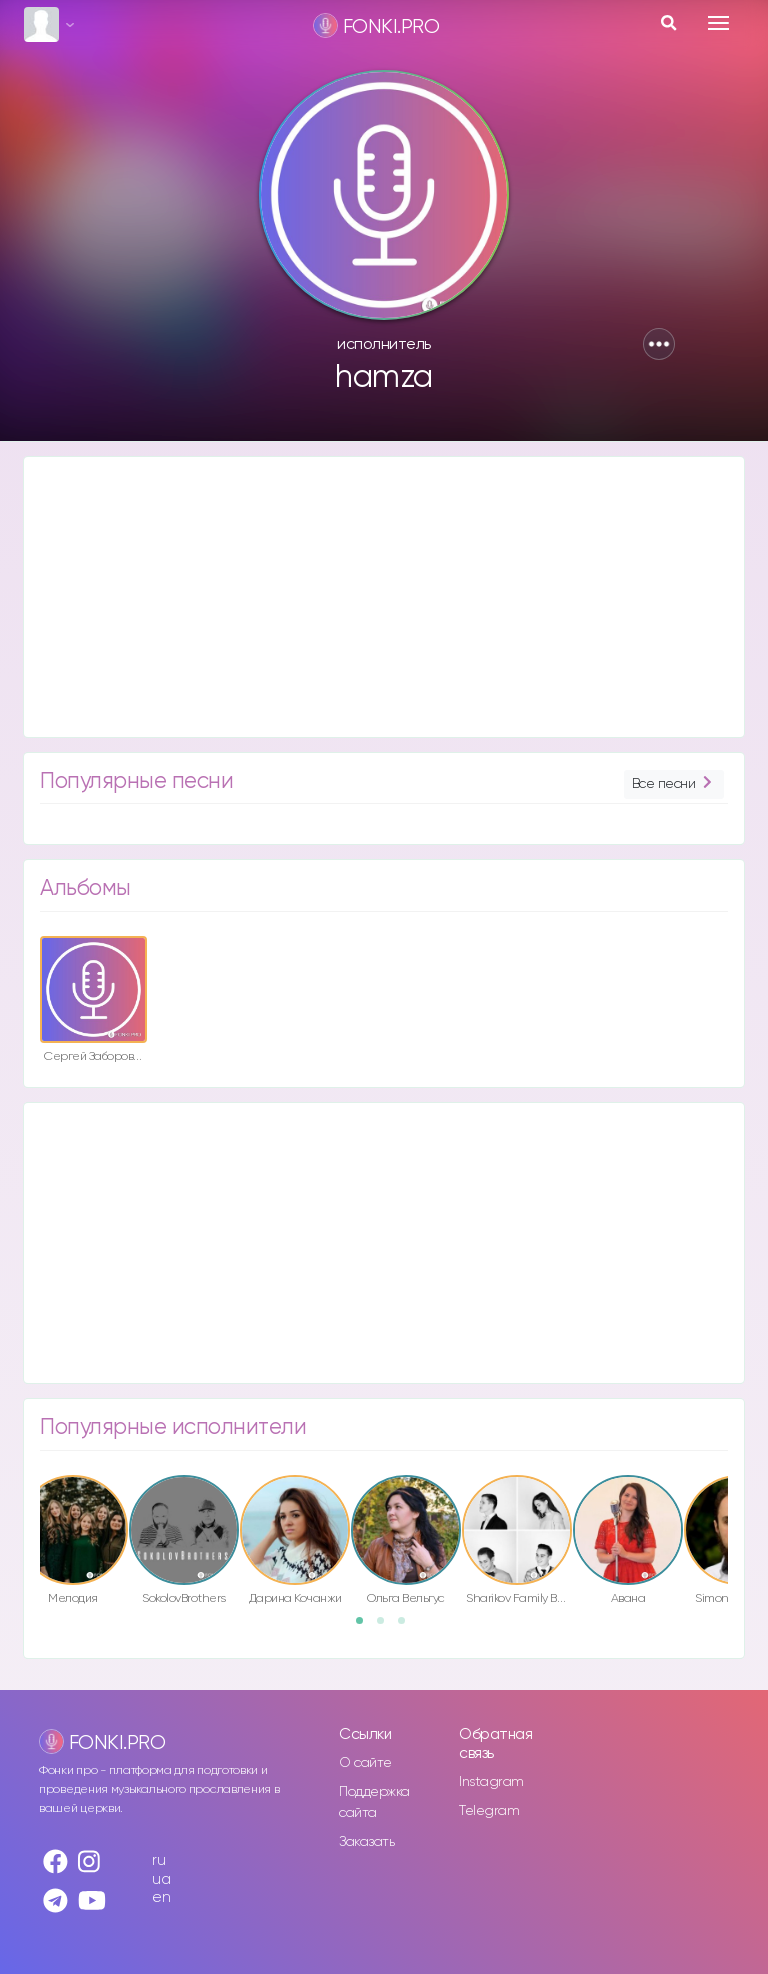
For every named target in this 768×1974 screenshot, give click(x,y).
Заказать (366, 1842)
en (161, 1897)
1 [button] (366, 1627)
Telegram (489, 1811)
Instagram (491, 1782)
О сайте (365, 1763)
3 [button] (408, 1627)
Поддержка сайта (374, 1802)
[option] (93, 1003)
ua (161, 1879)
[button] (659, 344)
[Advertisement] (384, 597)
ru (158, 1860)
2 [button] (387, 1627)
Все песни (674, 784)
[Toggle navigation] (718, 23)
